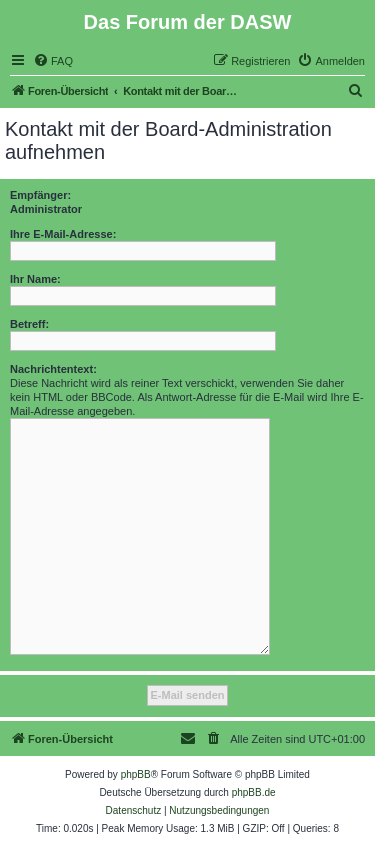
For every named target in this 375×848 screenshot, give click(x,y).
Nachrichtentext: (53, 369)
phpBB (136, 774)
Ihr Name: (35, 279)
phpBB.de (254, 792)
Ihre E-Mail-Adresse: (63, 234)
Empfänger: (40, 195)
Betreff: (29, 324)
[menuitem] (53, 61)
